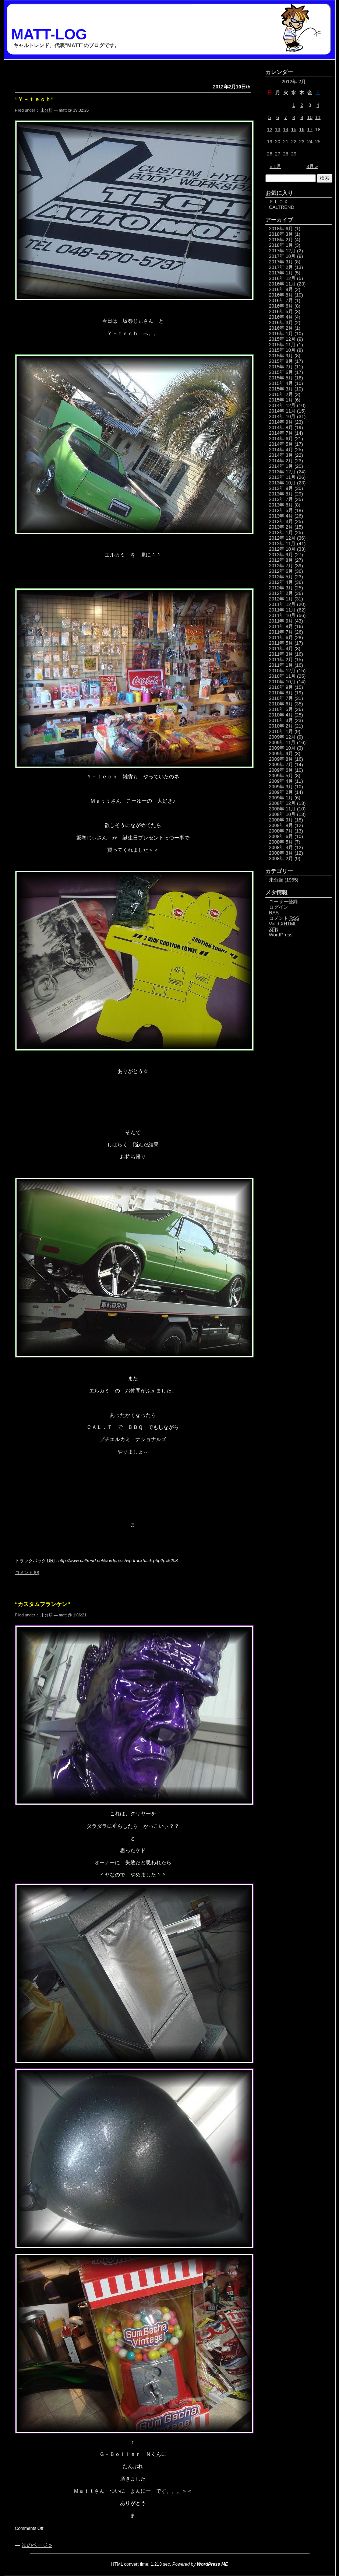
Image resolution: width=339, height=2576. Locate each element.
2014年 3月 (281, 455)
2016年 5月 (281, 311)
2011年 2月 (281, 659)
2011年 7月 (281, 632)
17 (309, 129)
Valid (283, 923)
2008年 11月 (282, 809)
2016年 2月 (281, 328)
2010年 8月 (281, 692)
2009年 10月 (282, 748)
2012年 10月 (282, 549)
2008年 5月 (281, 842)
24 (309, 141)
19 (269, 141)
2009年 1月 (281, 797)
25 (317, 141)
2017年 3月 (281, 261)
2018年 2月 (281, 239)
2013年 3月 (281, 521)
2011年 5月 (281, 643)
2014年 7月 (281, 433)
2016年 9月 (281, 289)
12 (269, 129)
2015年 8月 (281, 361)
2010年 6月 (281, 704)
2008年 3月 (281, 853)
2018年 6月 (281, 228)
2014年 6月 (281, 438)
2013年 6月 (281, 505)
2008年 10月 (282, 814)
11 (317, 117)
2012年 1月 (281, 599)
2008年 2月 (281, 858)
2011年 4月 (281, 648)
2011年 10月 (282, 615)
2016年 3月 (281, 322)
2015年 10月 (282, 350)
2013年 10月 (282, 483)
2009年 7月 (281, 764)
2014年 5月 (281, 444)
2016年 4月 (281, 317)
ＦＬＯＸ (278, 201)
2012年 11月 (282, 543)
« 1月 (275, 166)
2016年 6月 (281, 306)
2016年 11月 (282, 284)
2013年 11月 (282, 477)
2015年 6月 (281, 372)
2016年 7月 (281, 300)
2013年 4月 (281, 516)
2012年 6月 (281, 571)
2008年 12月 (282, 803)
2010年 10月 (282, 681)
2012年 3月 (281, 587)
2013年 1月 (281, 532)
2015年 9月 (281, 355)
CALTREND (281, 207)
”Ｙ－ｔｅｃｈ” (34, 99)
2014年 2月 (281, 460)
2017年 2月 (281, 267)
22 (293, 141)
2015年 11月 (282, 344)
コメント (284, 918)
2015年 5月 (281, 378)
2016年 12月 (282, 278)
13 (277, 129)
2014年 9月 (281, 422)
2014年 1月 (281, 466)
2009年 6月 (281, 770)
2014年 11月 (282, 411)
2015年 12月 (282, 339)
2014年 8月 (281, 427)
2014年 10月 (282, 416)
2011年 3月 (281, 654)
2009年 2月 (281, 792)
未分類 (46, 110)
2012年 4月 (281, 582)
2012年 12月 (282, 538)
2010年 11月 (282, 676)
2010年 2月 (281, 726)
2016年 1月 (281, 333)
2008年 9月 (281, 820)
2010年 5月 (281, 709)
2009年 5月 (281, 775)
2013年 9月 (281, 488)
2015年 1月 (281, 400)
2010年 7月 (281, 698)
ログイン (278, 907)
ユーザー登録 (283, 901)
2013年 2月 (281, 527)
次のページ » (37, 2545)
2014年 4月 (281, 449)
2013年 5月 (281, 510)
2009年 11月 (282, 742)
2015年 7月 (281, 366)
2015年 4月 (281, 383)
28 (285, 154)
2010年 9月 (281, 687)
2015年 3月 (281, 389)
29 (293, 154)
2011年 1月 (281, 665)
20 (277, 141)
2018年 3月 (281, 234)
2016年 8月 (281, 295)
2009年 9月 (281, 753)
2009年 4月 (281, 781)
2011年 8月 (281, 626)
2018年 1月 (281, 245)
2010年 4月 (281, 715)
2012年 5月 (281, 576)
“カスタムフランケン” (42, 1604)
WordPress (281, 934)
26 (269, 154)
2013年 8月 (281, 494)
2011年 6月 (281, 637)
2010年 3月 (281, 720)
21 (285, 141)
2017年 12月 (282, 250)
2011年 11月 (282, 610)
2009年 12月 (282, 737)
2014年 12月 (282, 405)
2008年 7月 (281, 831)
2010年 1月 (281, 731)
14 (285, 129)
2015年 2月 (281, 394)
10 (309, 117)
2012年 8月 (281, 560)
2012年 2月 (281, 593)
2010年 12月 (282, 670)
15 (293, 129)
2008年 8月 (281, 825)
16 (301, 129)
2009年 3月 (281, 786)
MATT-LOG (49, 34)
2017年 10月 (282, 256)
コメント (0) (27, 1572)
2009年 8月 (281, 759)
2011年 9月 (281, 621)
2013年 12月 (282, 471)
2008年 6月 (281, 836)
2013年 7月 (281, 499)
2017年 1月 (281, 273)
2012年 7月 (281, 565)
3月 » (312, 166)
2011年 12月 (282, 604)
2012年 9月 (281, 554)
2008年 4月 (281, 847)
